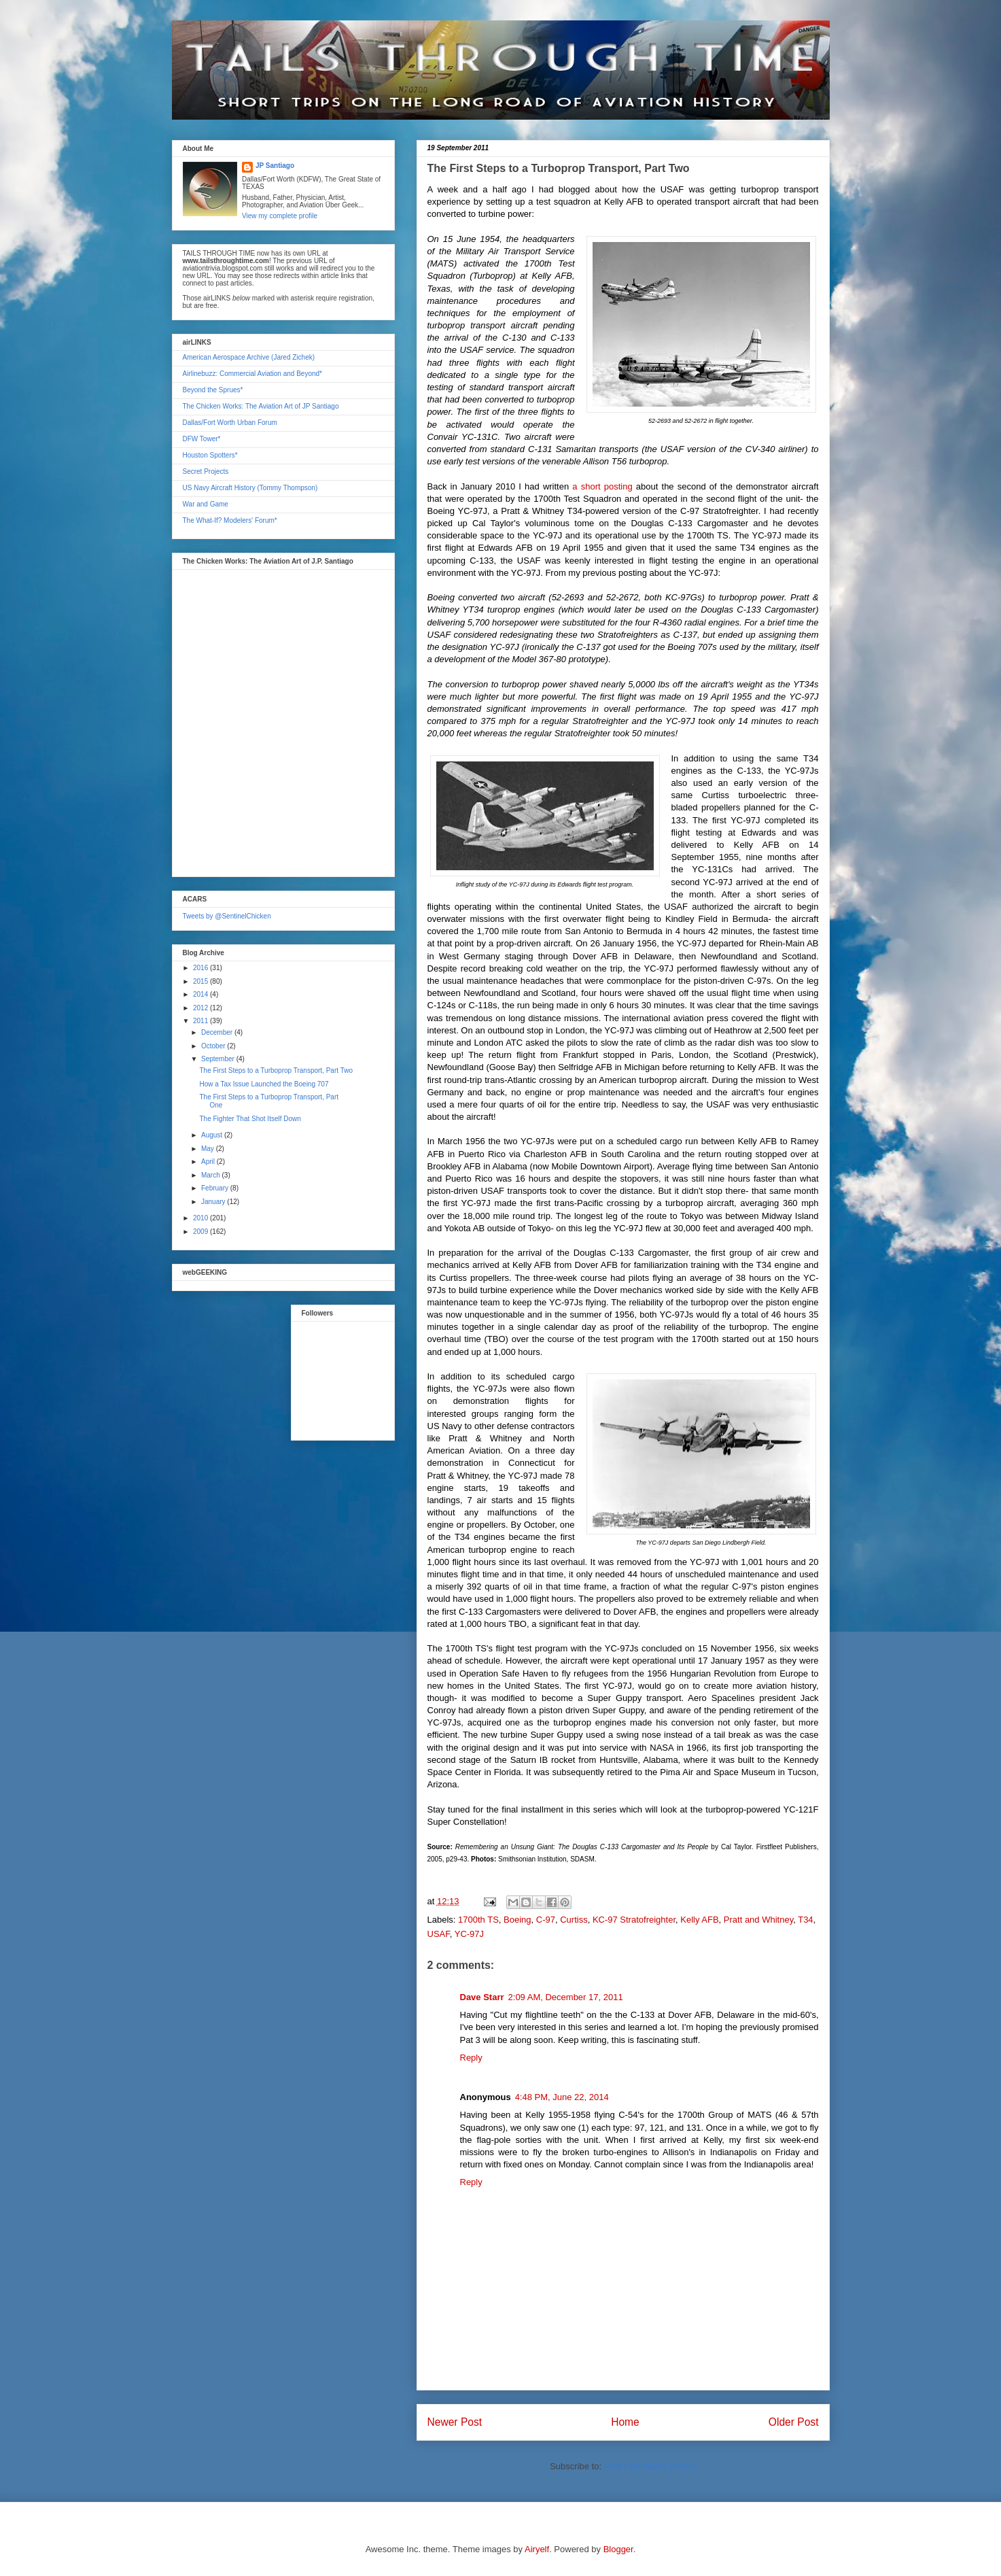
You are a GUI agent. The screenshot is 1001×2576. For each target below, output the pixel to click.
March (211, 1175)
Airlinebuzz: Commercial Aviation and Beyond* (252, 373)
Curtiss (573, 1919)
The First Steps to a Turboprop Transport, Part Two (276, 1070)
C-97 (545, 1919)
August (212, 1135)
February (215, 1188)
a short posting (602, 486)
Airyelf (537, 2549)
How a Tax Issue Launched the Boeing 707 (264, 1084)
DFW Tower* (202, 439)
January (214, 1201)
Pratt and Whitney (758, 1919)
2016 (201, 968)
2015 (201, 981)
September (218, 1059)
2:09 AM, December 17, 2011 (565, 1997)
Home (625, 2422)
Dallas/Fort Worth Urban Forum (230, 422)
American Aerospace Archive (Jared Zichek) (249, 357)
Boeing (517, 1919)
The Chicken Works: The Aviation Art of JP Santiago (261, 406)
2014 (201, 994)
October (214, 1046)
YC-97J (469, 1934)
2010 (201, 1218)
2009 (201, 1231)
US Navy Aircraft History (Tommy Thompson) (250, 488)
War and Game (205, 504)
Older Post (794, 2422)
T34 (805, 1919)
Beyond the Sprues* (213, 390)
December (217, 1032)
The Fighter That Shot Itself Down (250, 1118)
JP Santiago (275, 165)
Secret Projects (206, 471)
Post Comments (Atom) (650, 2466)
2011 (201, 1021)
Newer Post (454, 2422)
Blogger (618, 2549)
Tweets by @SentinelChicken (227, 916)
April (209, 1161)
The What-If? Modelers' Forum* (230, 520)
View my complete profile (279, 216)
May (208, 1148)
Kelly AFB (699, 1919)
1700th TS (478, 1919)
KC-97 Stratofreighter (634, 1919)
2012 (201, 1008)
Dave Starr (482, 1997)
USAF (438, 1934)
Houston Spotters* (210, 455)
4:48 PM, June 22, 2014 (562, 2097)
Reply (471, 2058)
